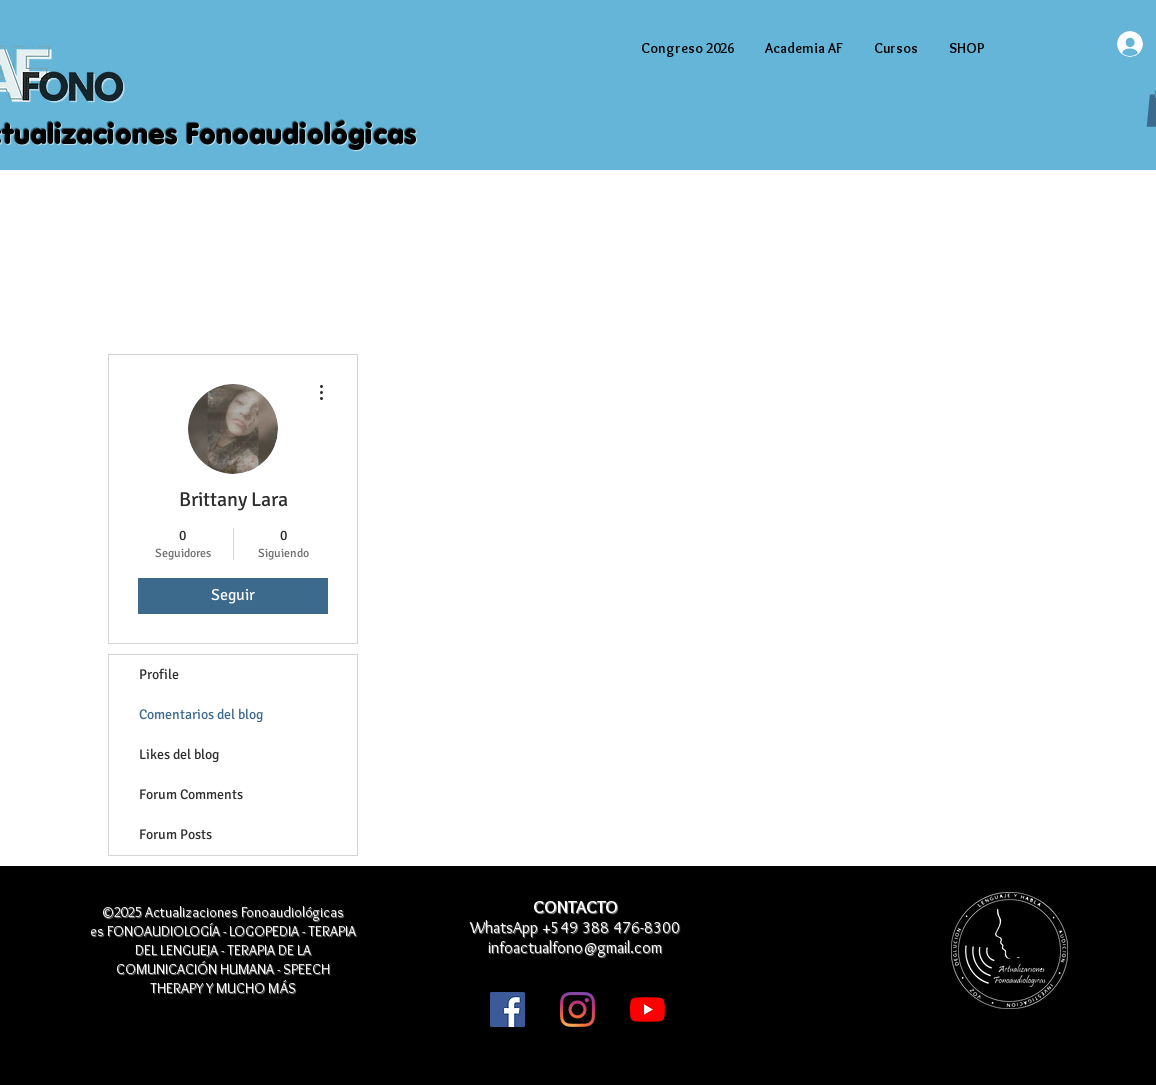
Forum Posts (175, 834)
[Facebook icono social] (507, 1009)
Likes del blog (179, 754)
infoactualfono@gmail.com (575, 947)
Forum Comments (191, 794)
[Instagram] (577, 1009)
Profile (159, 674)
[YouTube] (647, 1009)
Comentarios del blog (201, 714)
